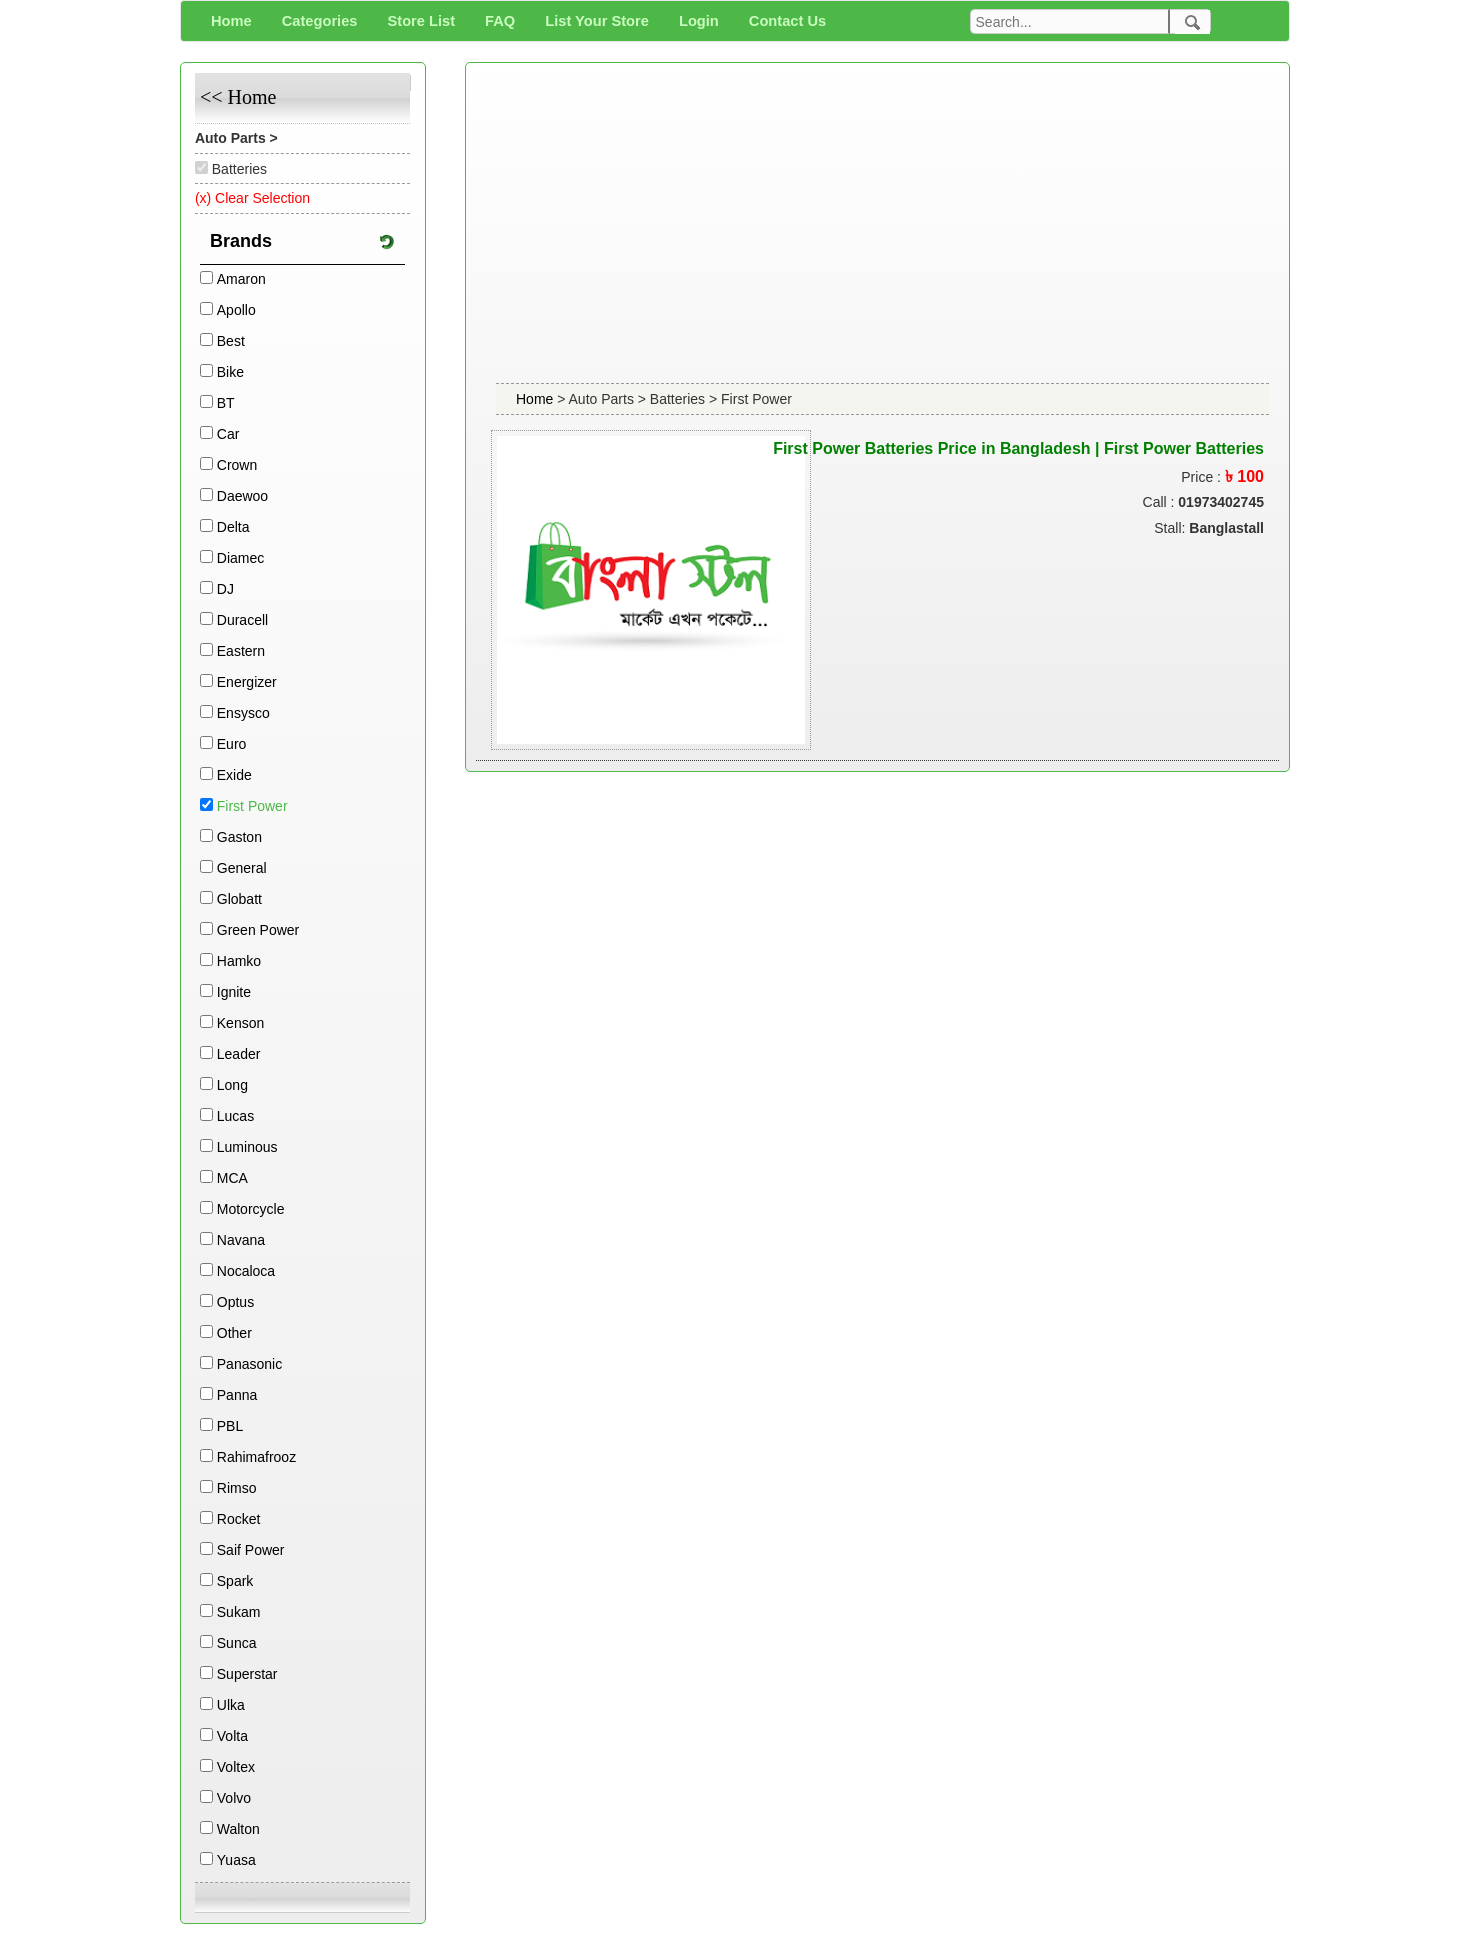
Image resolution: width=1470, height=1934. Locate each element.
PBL (230, 1426)
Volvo (234, 1798)
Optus (235, 1302)
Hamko (239, 961)
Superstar (247, 1674)
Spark (235, 1581)
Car (228, 434)
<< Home (238, 97)
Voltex (236, 1767)
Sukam (239, 1612)
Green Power (258, 930)
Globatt (239, 899)
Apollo (236, 310)
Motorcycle (251, 1209)
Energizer (247, 682)
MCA (232, 1178)
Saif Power (251, 1550)
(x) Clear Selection (252, 198)
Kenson (240, 1023)
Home (536, 399)
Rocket (239, 1519)
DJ (225, 589)
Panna (237, 1395)
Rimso (237, 1488)
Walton (238, 1829)
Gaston (239, 837)
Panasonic (249, 1364)
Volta (232, 1736)
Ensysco (243, 713)
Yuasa (236, 1860)
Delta (233, 527)
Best (231, 341)
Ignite (234, 992)
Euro (232, 744)
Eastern (241, 651)
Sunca (237, 1643)
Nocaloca (246, 1271)
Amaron (241, 279)
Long (232, 1085)
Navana (241, 1240)
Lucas (235, 1116)
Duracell (242, 620)
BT (226, 403)
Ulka (231, 1705)
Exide (234, 775)
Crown (237, 465)
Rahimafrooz (256, 1457)
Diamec (240, 558)
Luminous (247, 1147)
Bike (230, 372)
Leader (239, 1054)
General (242, 868)
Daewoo (242, 496)
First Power (252, 806)
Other (234, 1333)
